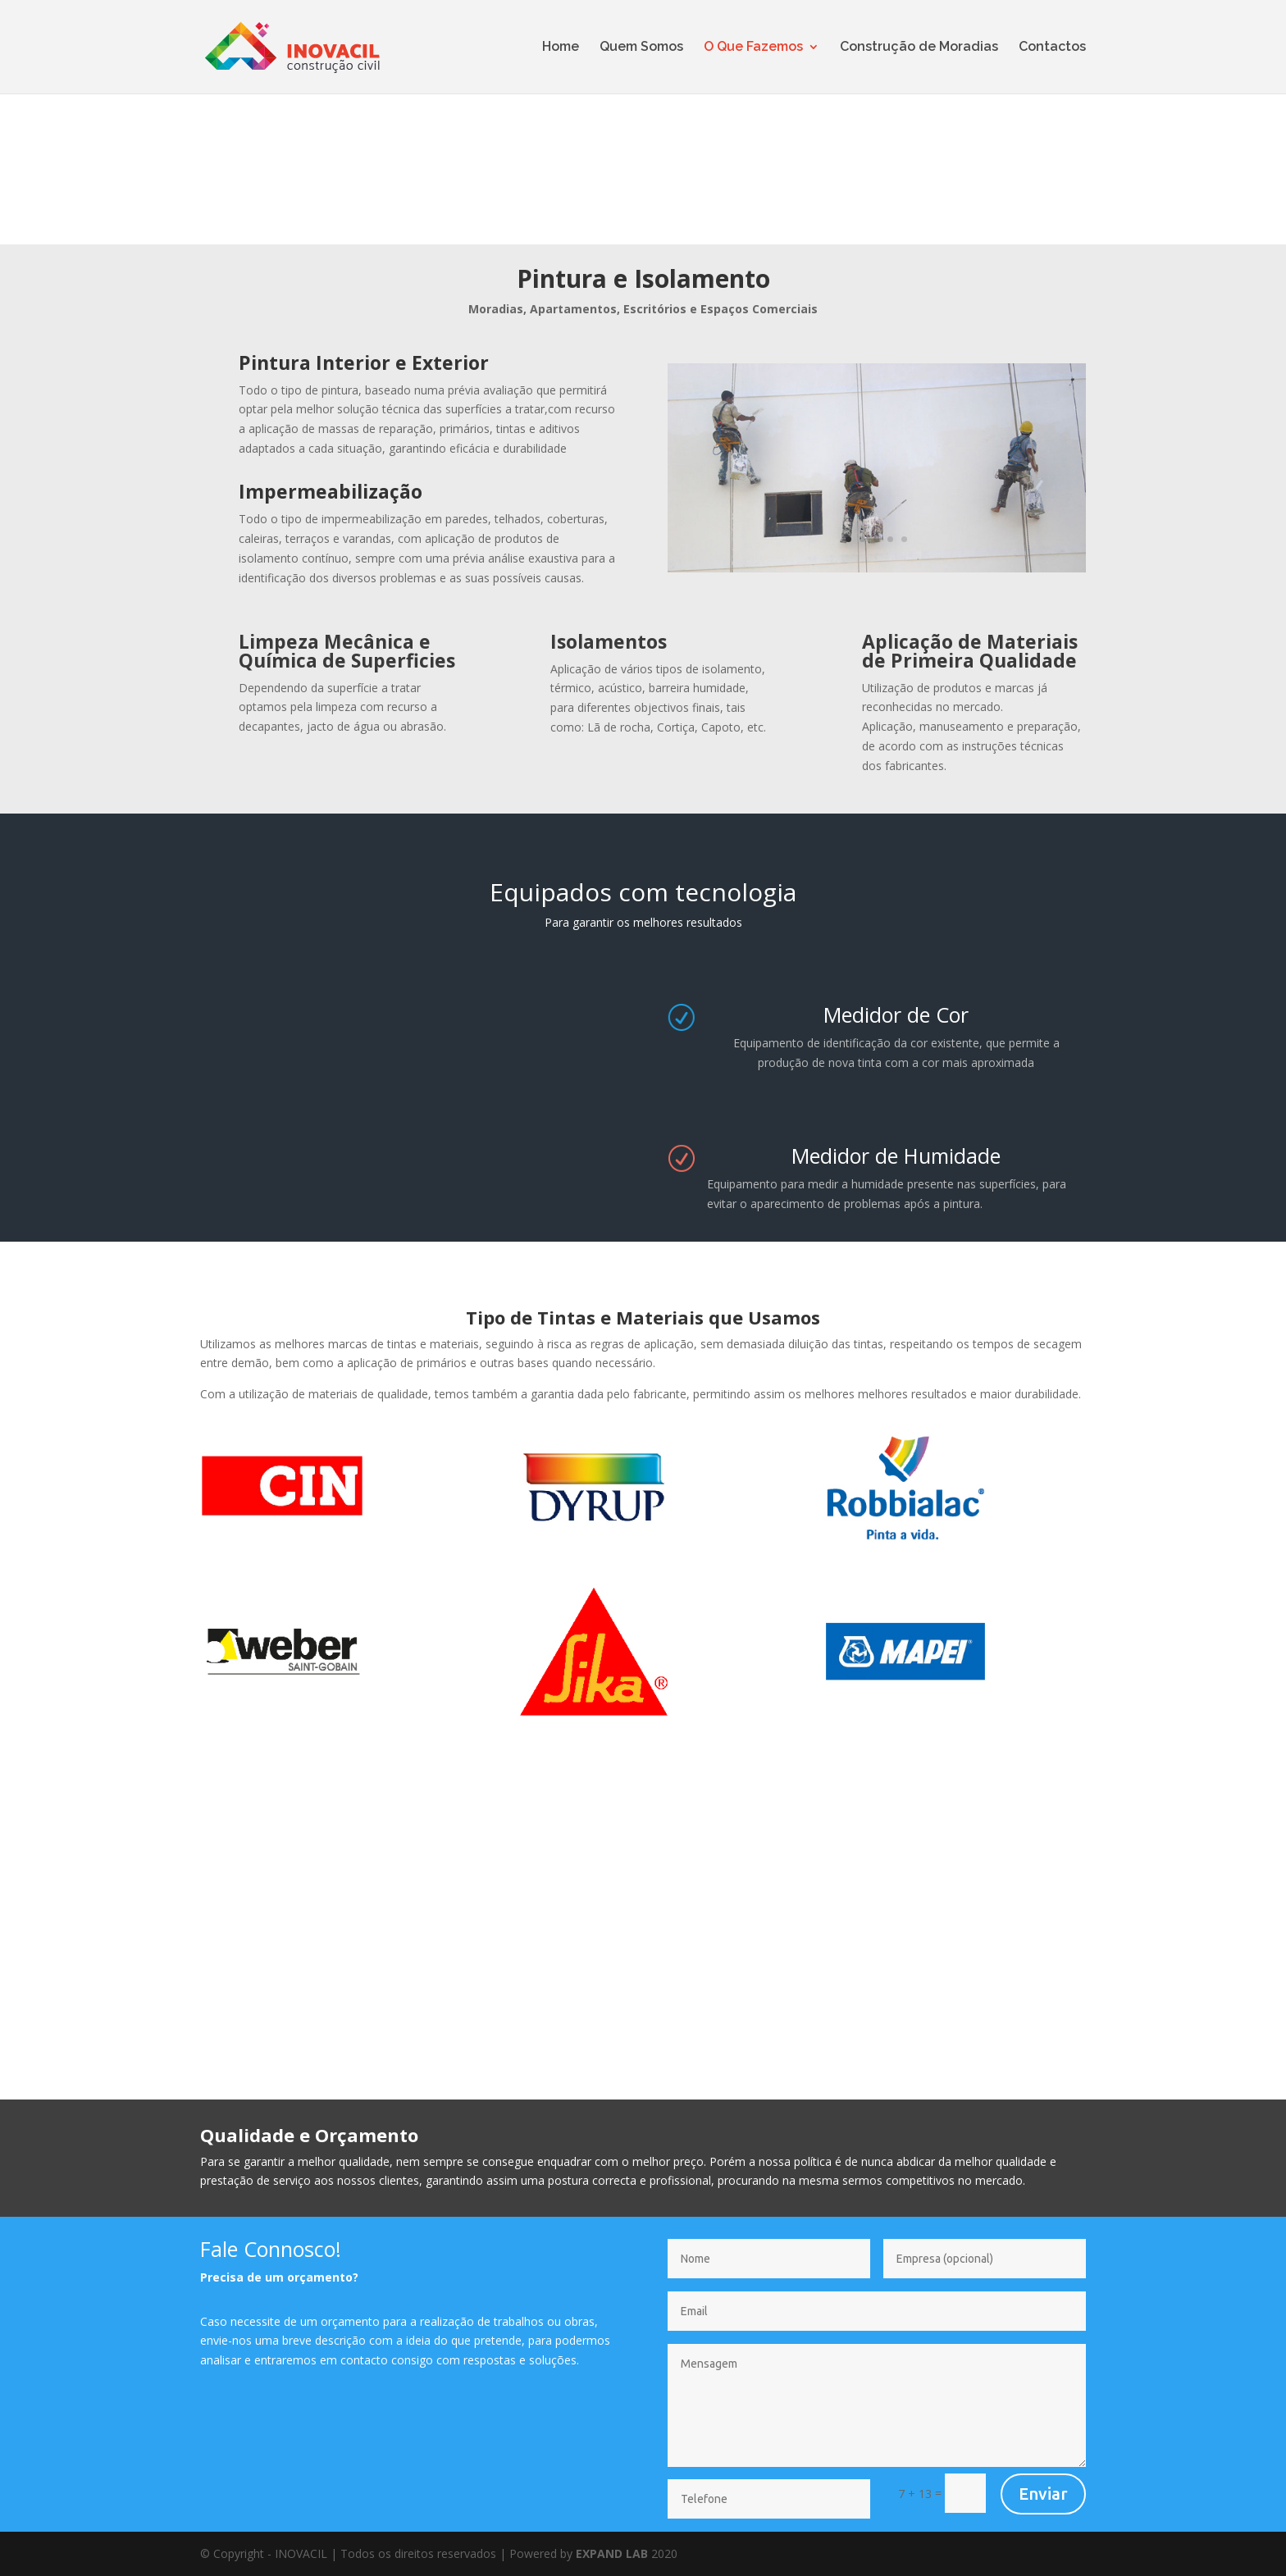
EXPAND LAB (612, 2553)
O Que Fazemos (753, 47)
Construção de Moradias (919, 47)
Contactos (1052, 47)
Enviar (1043, 2493)
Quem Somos (641, 47)
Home (560, 47)
